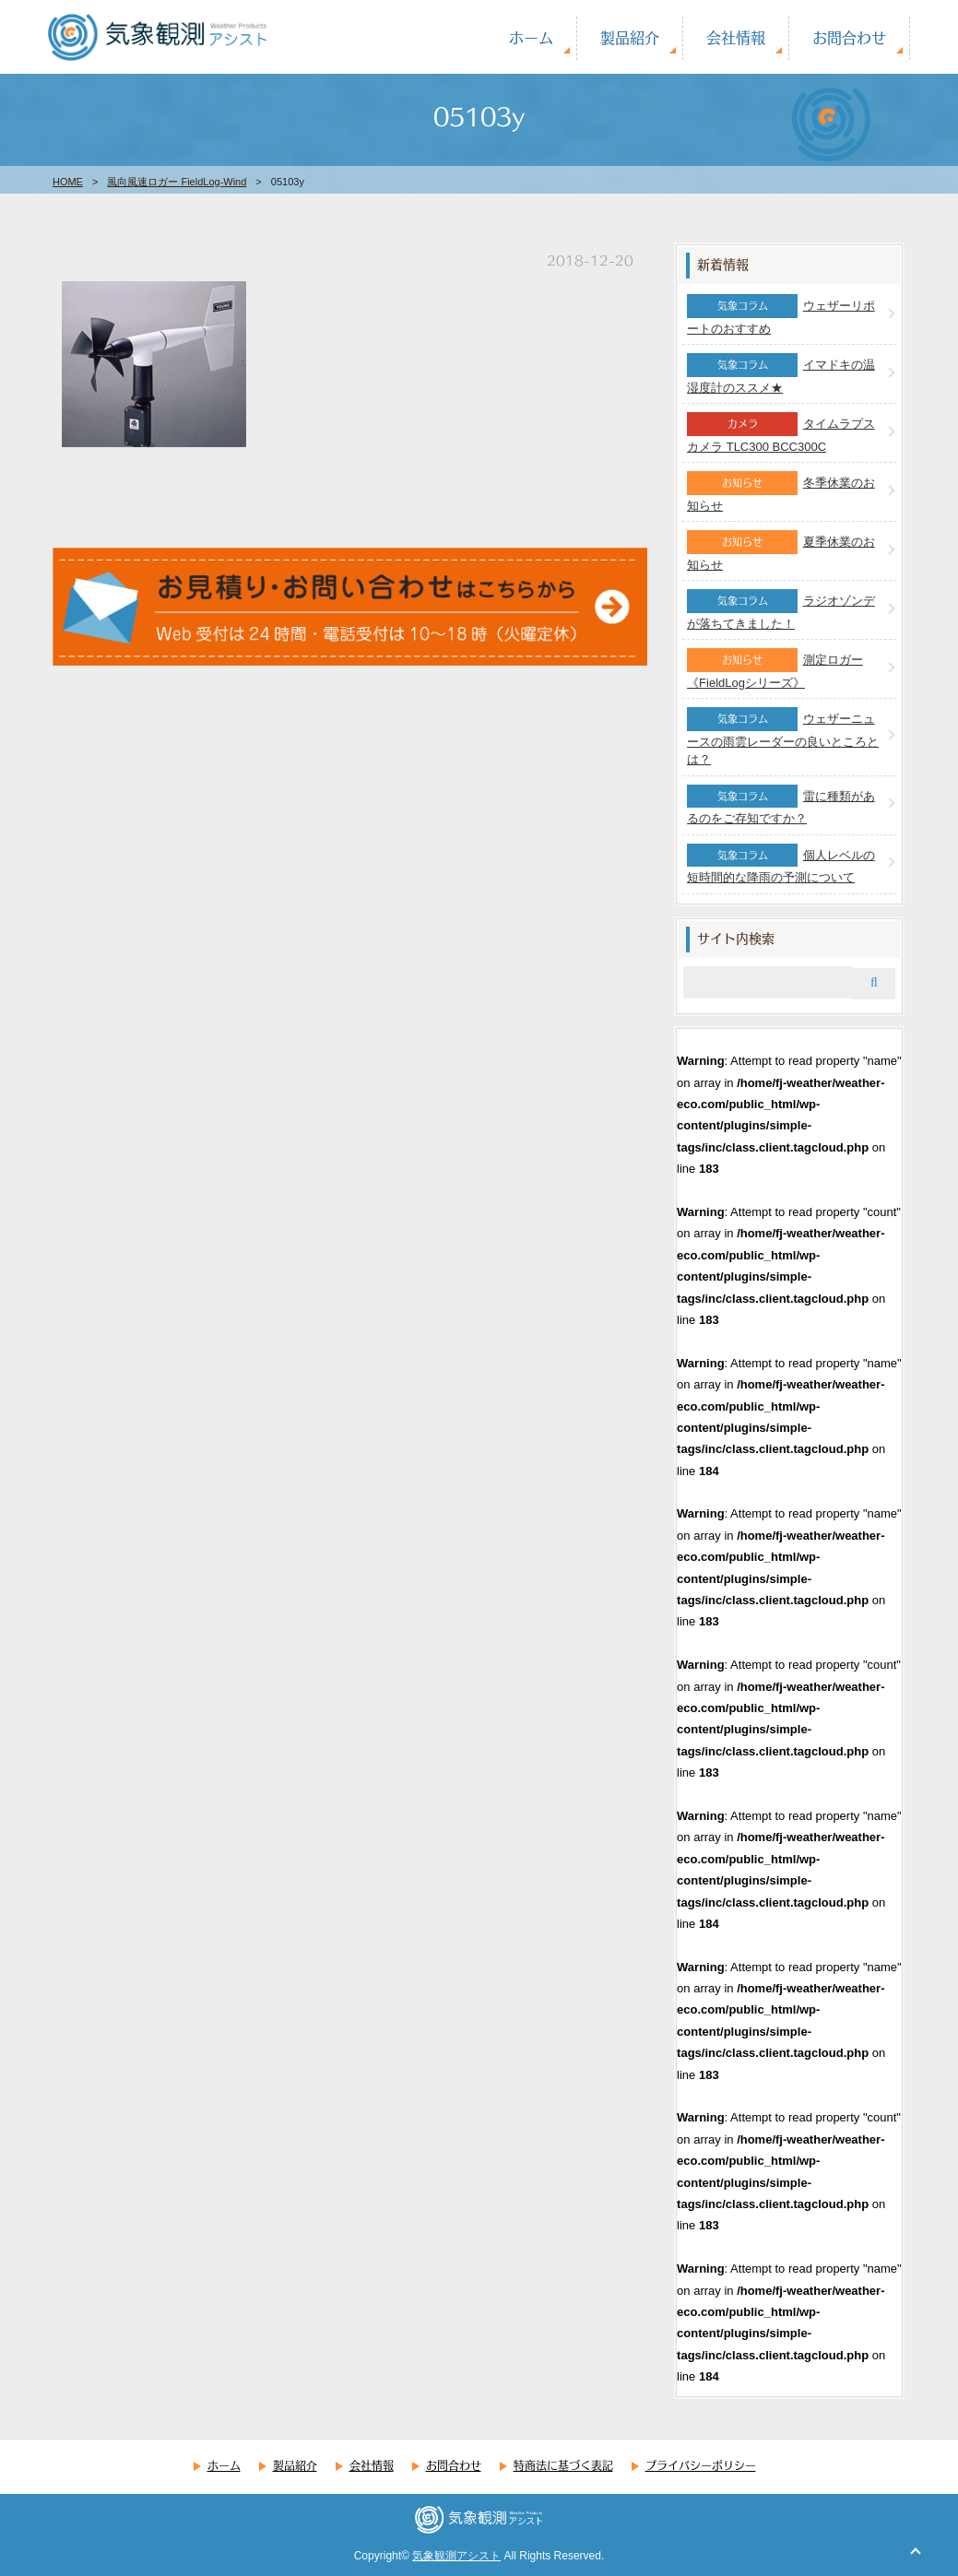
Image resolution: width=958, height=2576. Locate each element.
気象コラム (742, 305)
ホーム (531, 37)
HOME (68, 181)
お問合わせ (849, 37)
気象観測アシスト (456, 2555)
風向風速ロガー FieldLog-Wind (176, 181)
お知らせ (742, 482)
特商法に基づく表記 (563, 2465)
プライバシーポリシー (700, 2465)
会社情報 (735, 37)
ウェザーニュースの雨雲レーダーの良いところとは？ (783, 739)
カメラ (742, 423)
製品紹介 (629, 37)
